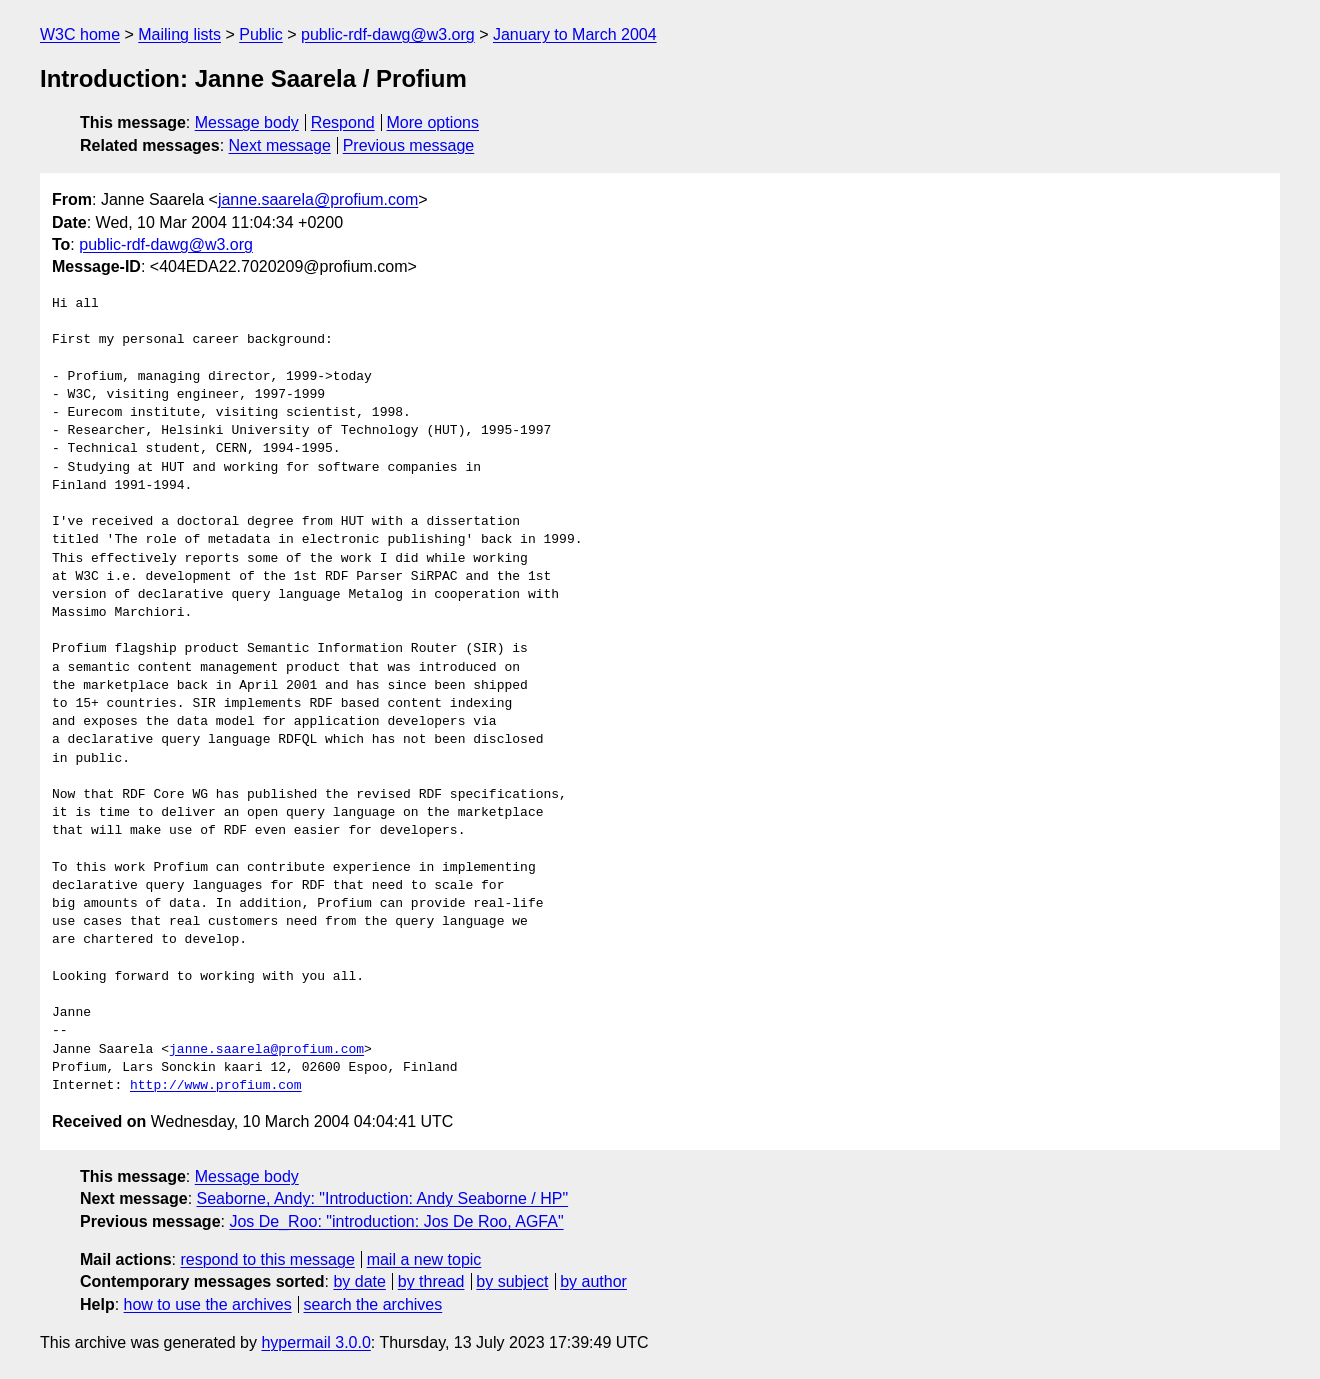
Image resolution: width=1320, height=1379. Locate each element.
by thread (431, 1281)
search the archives (373, 1304)
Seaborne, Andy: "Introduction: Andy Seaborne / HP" (383, 1198)
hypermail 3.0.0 (315, 1342)
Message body (247, 122)
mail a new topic (424, 1259)
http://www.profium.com (216, 1086)
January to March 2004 (575, 34)
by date (359, 1281)
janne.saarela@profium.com (318, 199)
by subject (512, 1281)
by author (593, 1281)
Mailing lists (179, 34)
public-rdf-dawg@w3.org (388, 34)
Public (261, 34)
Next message (280, 145)
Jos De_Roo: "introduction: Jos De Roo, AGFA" (396, 1221)
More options (433, 122)
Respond (343, 122)
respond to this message (267, 1259)
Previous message (409, 145)
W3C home (80, 34)
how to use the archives (208, 1304)
